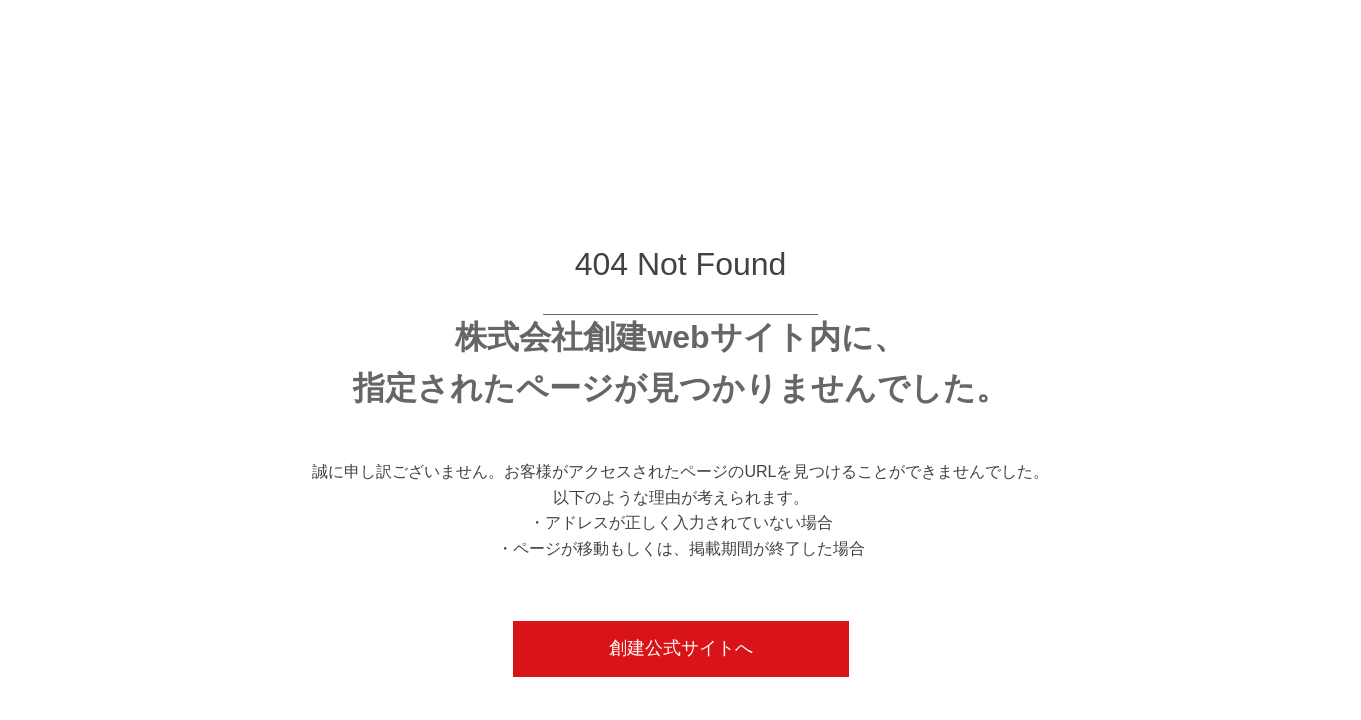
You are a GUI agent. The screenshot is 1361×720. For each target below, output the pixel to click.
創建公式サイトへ (681, 648)
